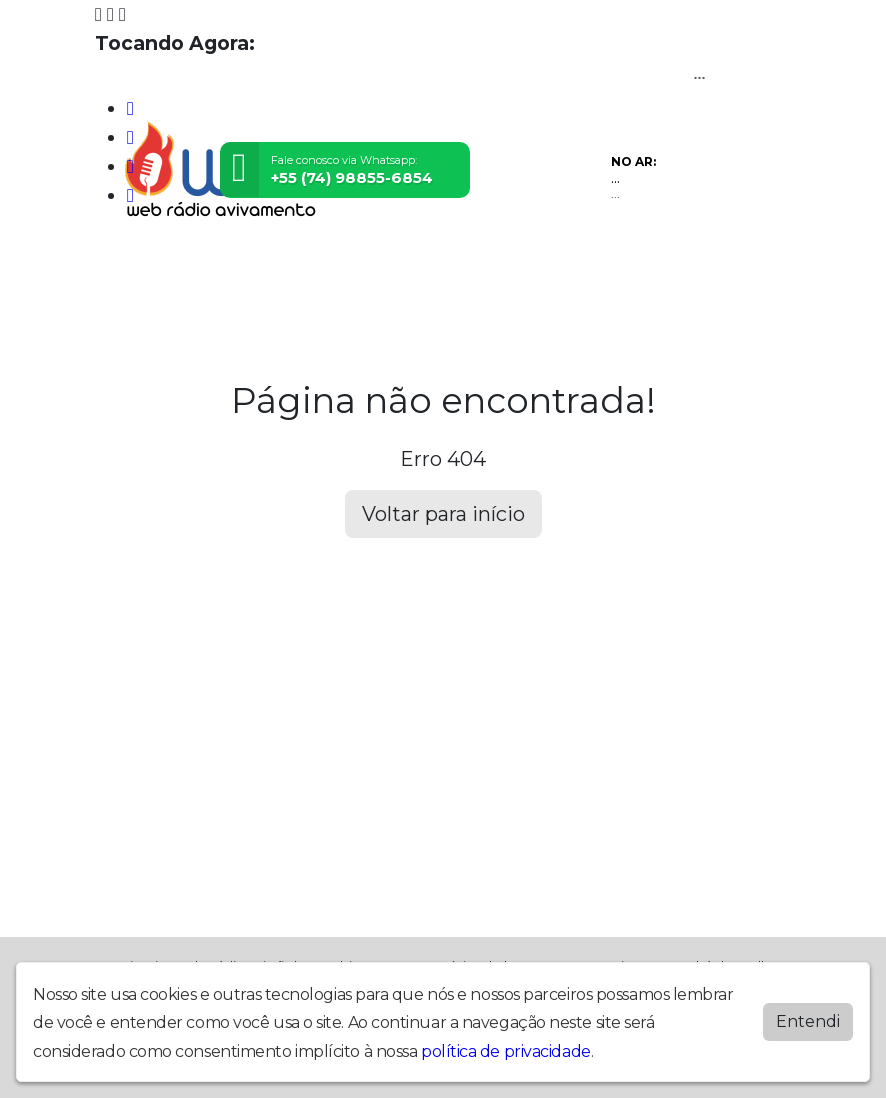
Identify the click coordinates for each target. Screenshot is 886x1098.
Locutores (386, 266)
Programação (213, 266)
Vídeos (307, 266)
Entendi (808, 1021)
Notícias (471, 266)
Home (123, 266)
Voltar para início (443, 514)
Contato (546, 266)
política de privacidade (506, 1051)
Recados (624, 266)
